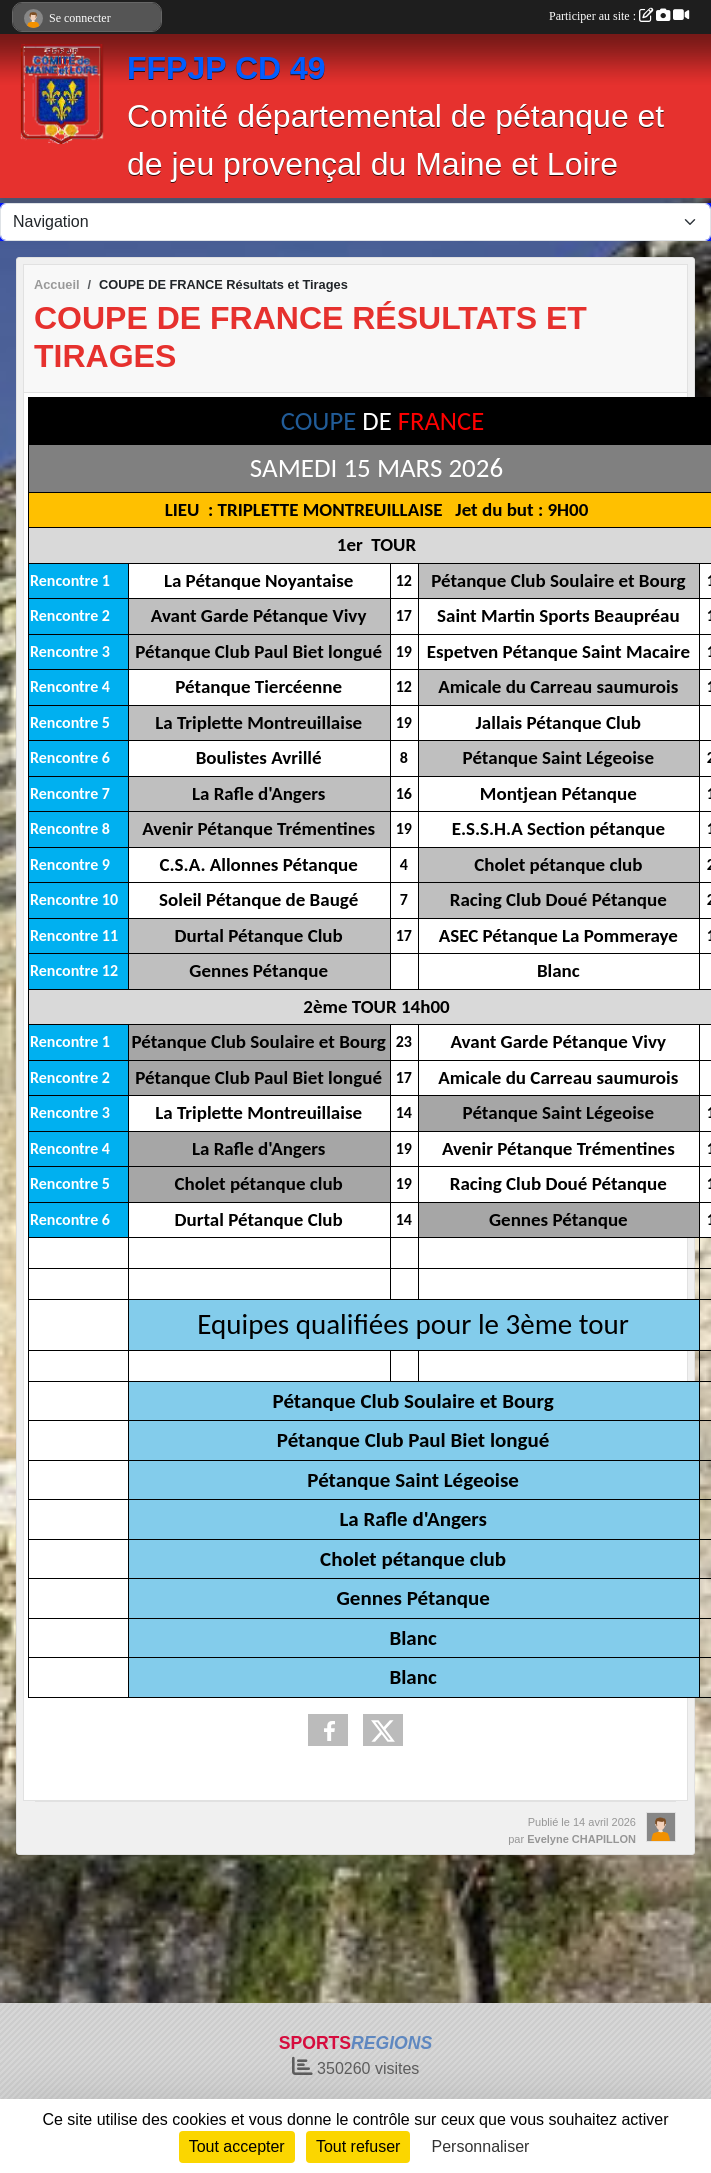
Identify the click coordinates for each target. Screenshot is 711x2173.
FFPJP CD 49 (226, 68)
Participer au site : (619, 16)
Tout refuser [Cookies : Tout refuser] (358, 2146)
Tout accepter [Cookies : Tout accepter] (237, 2146)
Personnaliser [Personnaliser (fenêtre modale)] (481, 2146)
